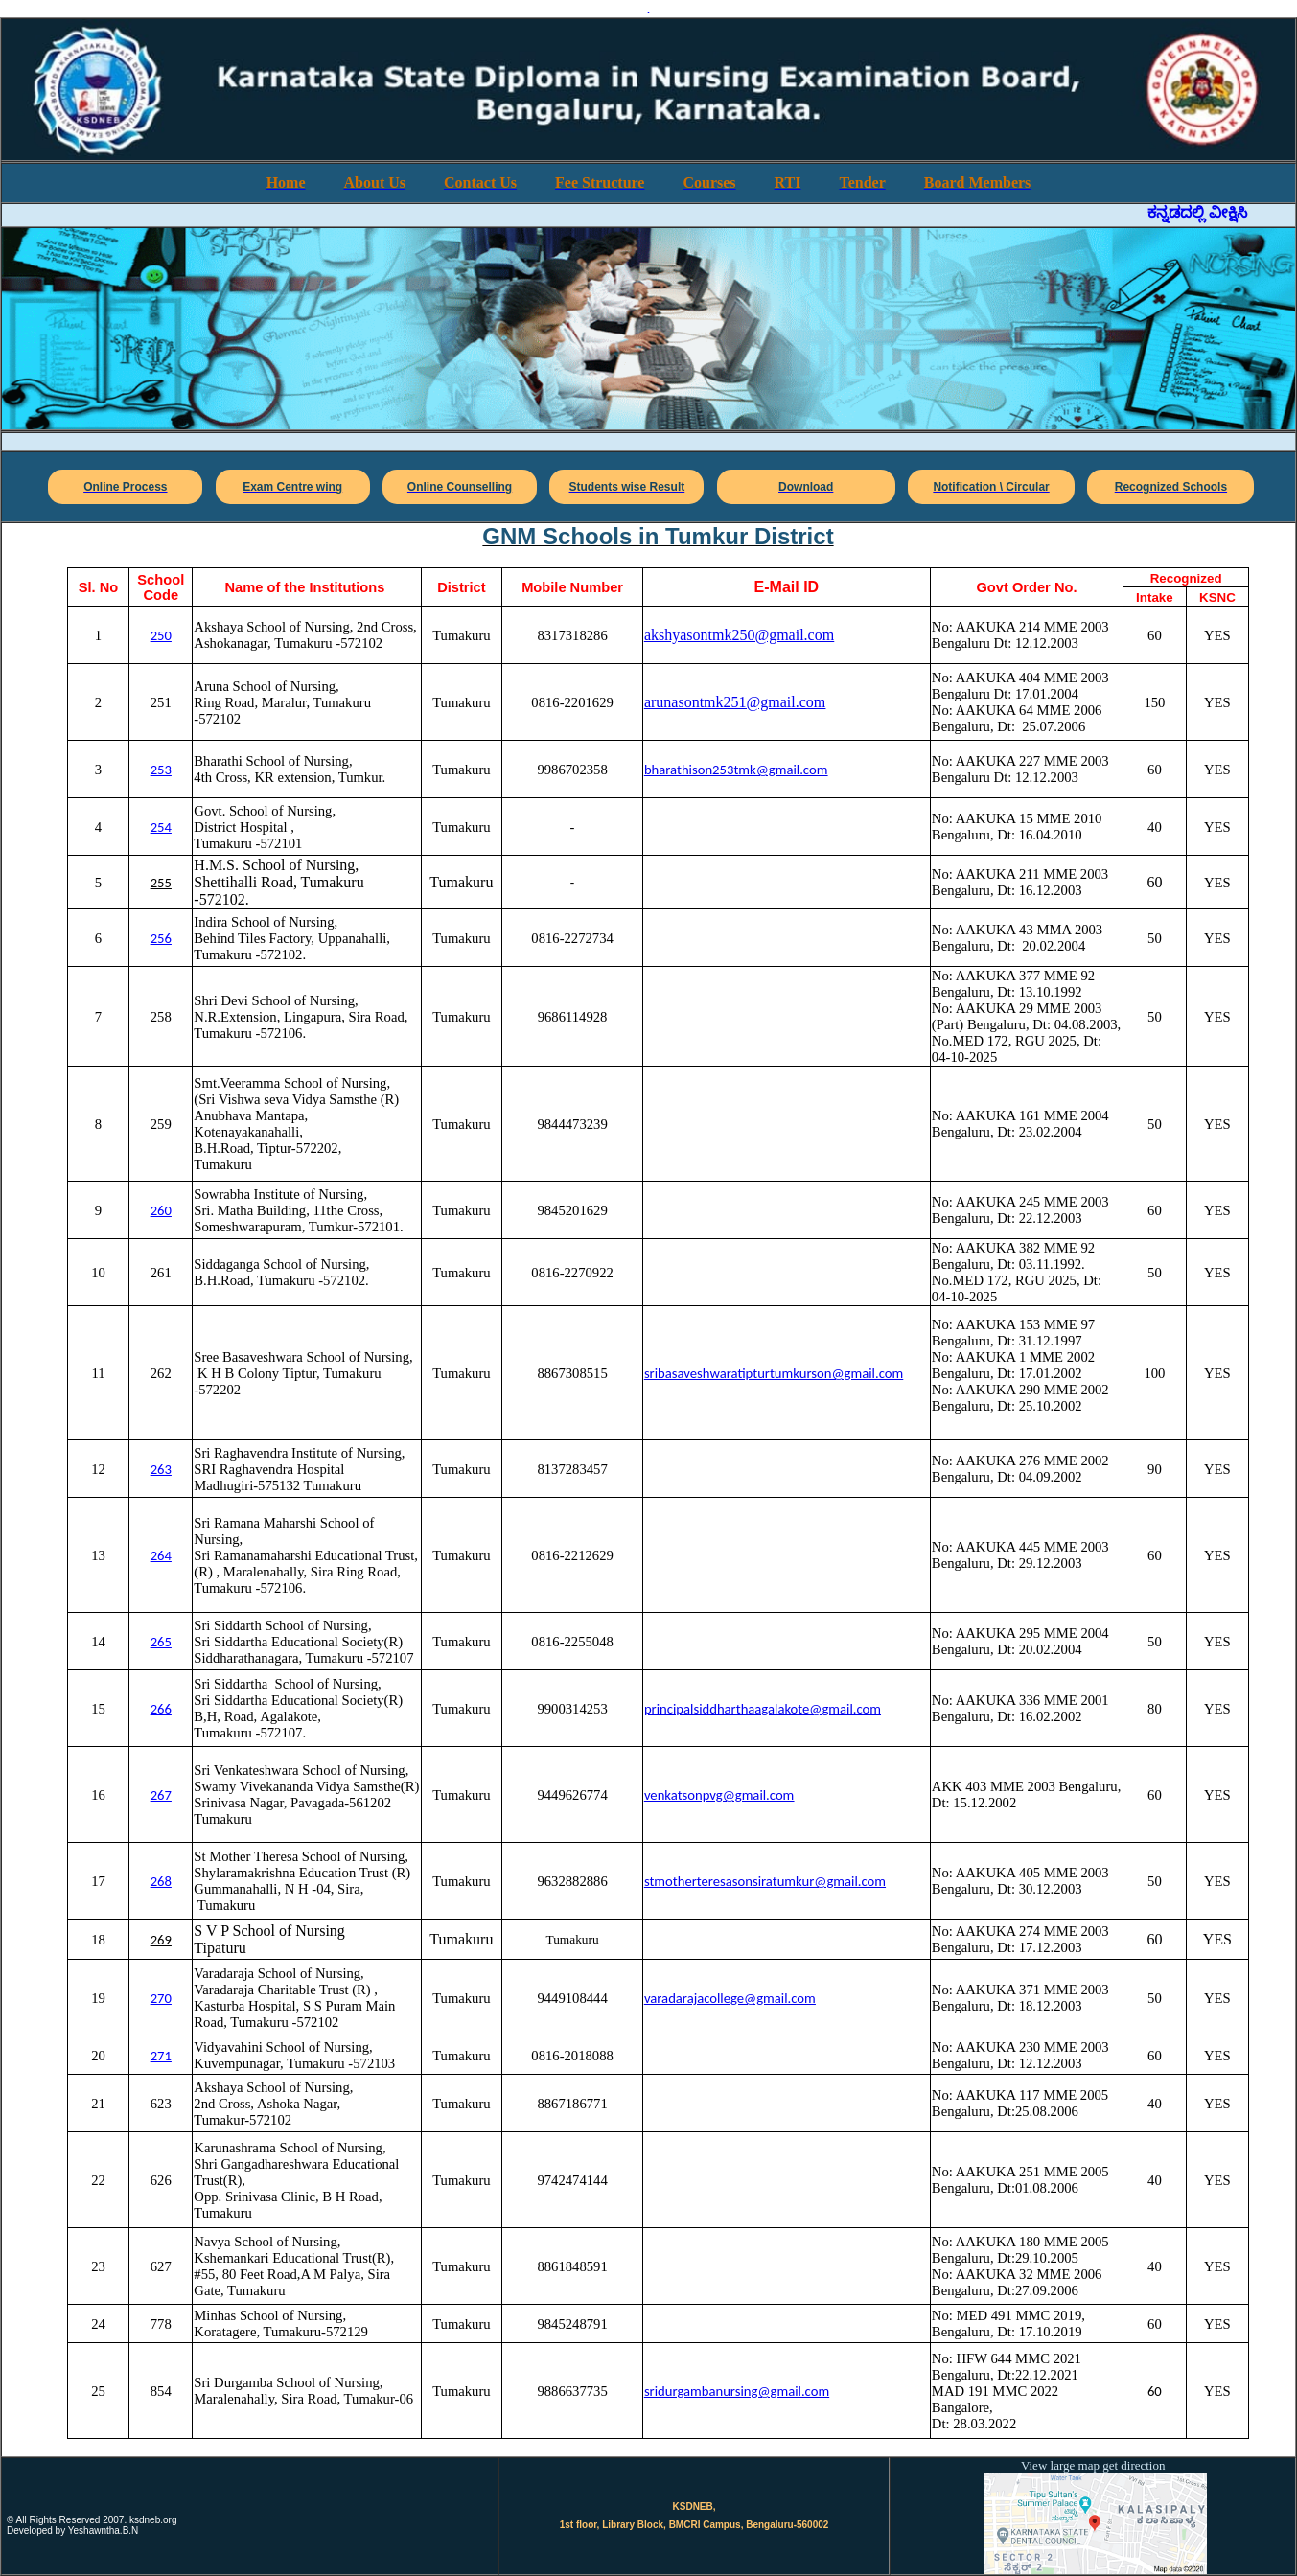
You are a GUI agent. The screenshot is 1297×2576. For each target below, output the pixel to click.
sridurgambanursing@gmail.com (736, 2391)
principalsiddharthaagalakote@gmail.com (762, 1708)
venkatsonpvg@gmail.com (719, 1795)
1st (568, 2524)
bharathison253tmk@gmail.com (735, 769)
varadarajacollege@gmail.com (730, 1998)
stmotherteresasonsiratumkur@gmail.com (765, 1881)
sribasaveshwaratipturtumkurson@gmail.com (773, 1373)
